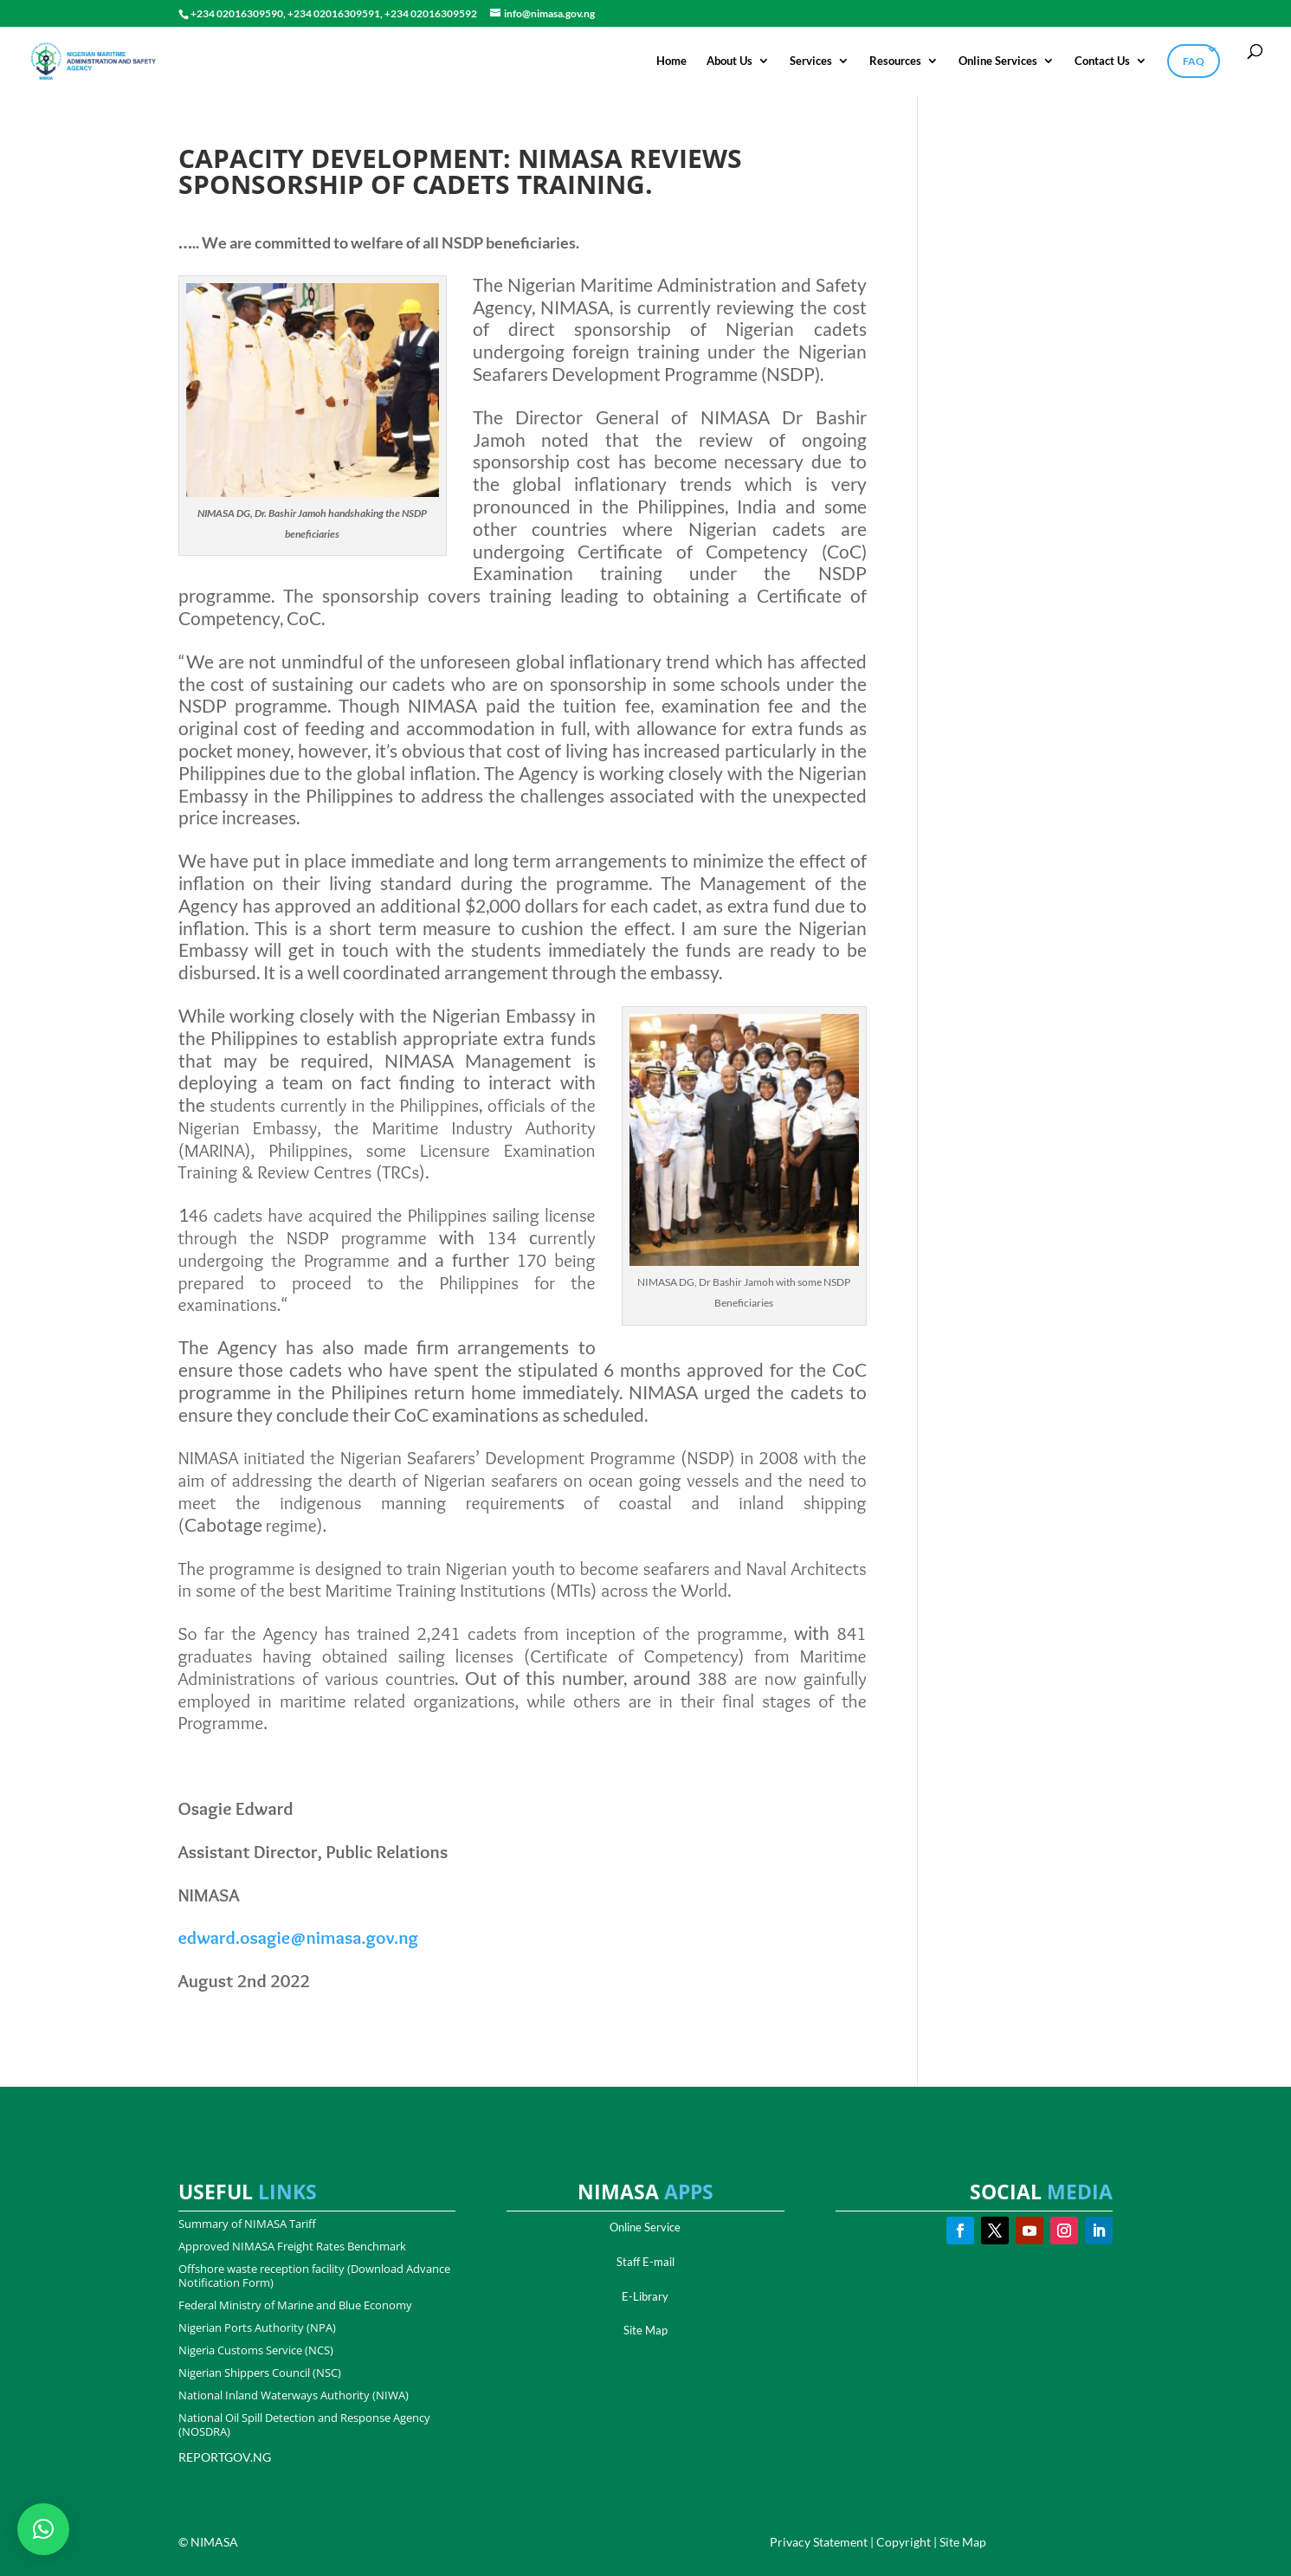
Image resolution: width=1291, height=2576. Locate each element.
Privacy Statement (819, 2541)
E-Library (645, 2296)
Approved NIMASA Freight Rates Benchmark (292, 2246)
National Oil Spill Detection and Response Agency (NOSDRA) (304, 2424)
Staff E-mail (645, 2262)
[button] (43, 2529)
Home (671, 61)
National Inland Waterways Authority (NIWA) (293, 2395)
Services (811, 61)
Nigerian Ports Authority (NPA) (257, 2327)
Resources (895, 61)
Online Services (998, 61)
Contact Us (1102, 61)
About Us (729, 61)
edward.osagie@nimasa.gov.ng (298, 1937)
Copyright (903, 2541)
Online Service (645, 2227)
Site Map (645, 2330)
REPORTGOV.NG (224, 2457)
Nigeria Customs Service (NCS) (255, 2350)
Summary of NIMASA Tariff (247, 2223)
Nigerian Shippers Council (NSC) (259, 2372)
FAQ (1193, 61)
